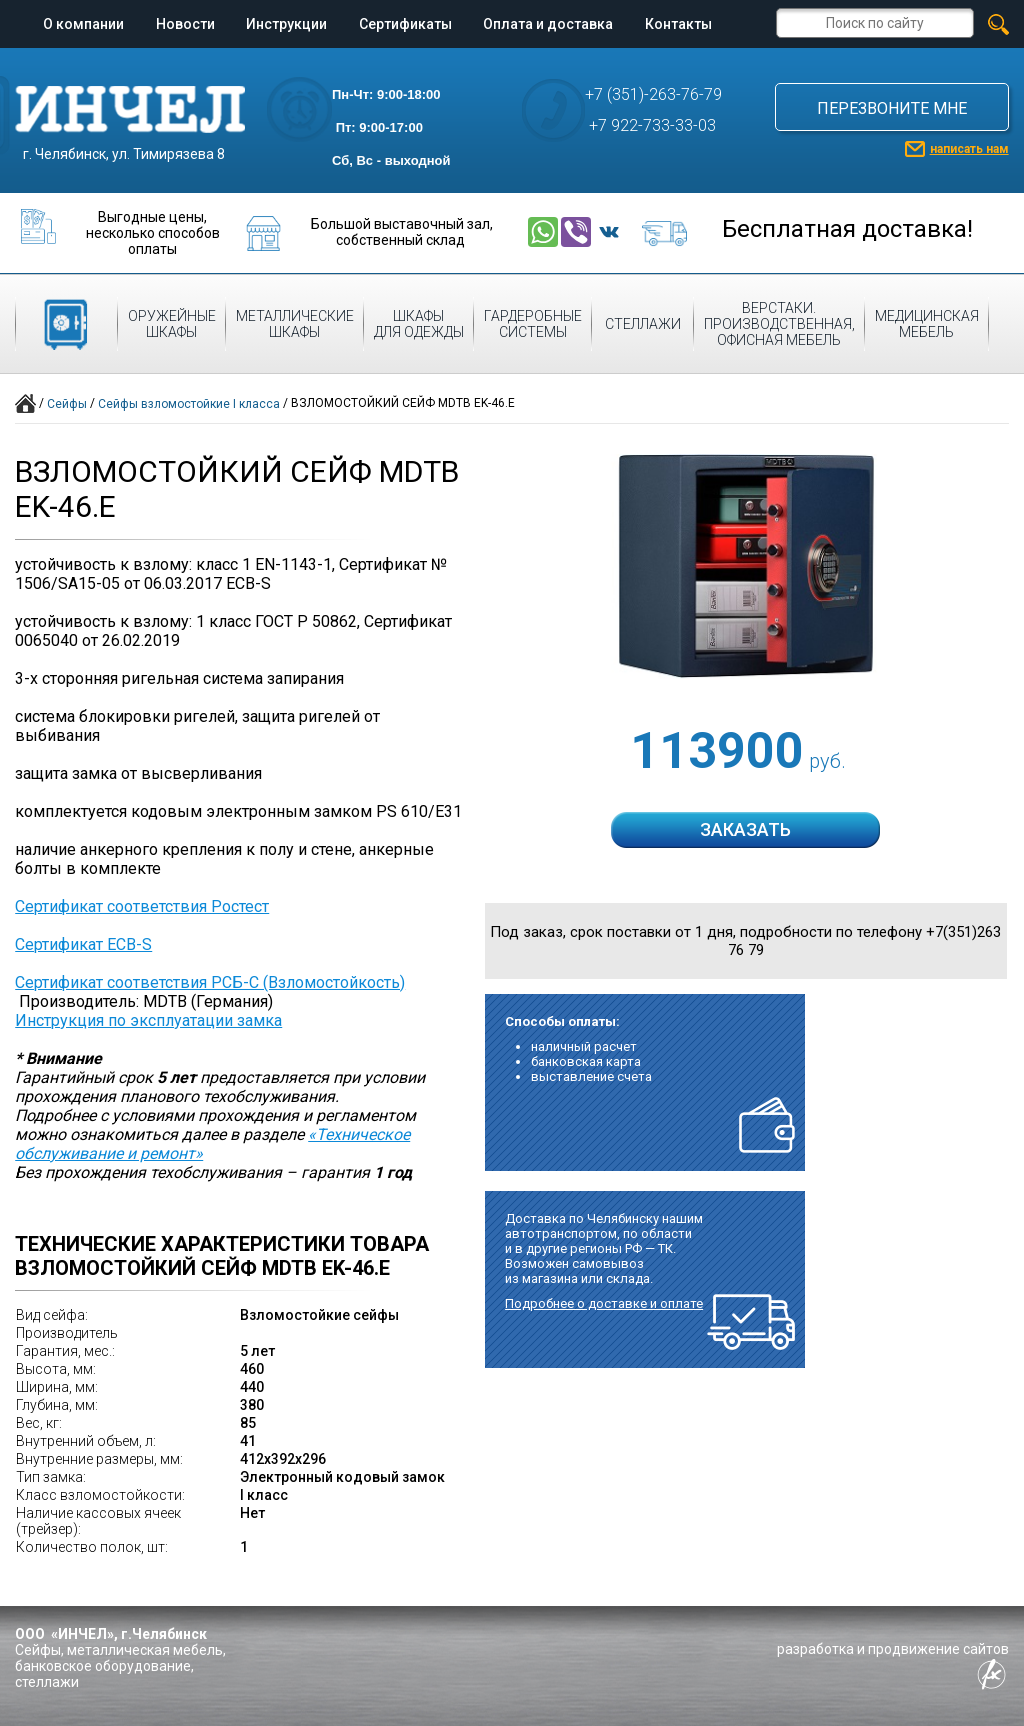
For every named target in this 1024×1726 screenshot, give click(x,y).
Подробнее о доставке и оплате (604, 1303)
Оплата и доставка (548, 24)
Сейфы (67, 404)
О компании (83, 24)
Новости (185, 24)
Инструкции (286, 24)
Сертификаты (405, 24)
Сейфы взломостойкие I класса (189, 404)
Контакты (678, 24)
